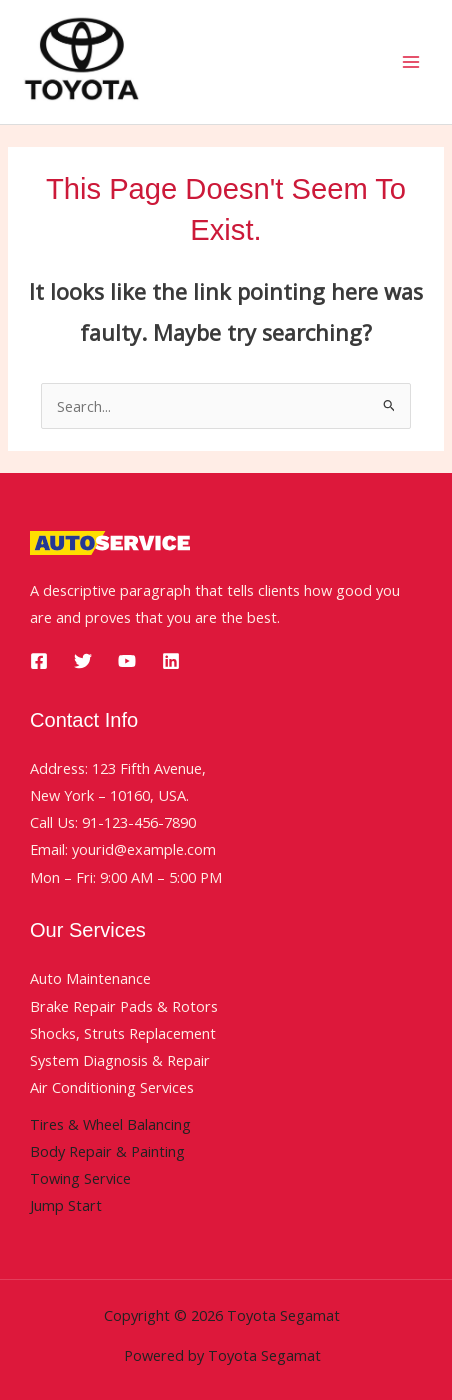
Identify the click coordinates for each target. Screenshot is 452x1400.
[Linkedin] (171, 661)
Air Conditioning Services (112, 1087)
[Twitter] (83, 661)
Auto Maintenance (90, 978)
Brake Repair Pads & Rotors (124, 1006)
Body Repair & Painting (107, 1151)
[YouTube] (127, 661)
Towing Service (80, 1178)
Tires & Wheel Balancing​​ (110, 1124)
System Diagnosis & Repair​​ (120, 1060)
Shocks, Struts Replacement (123, 1033)
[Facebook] (39, 661)
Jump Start (66, 1205)
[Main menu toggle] (411, 62)
